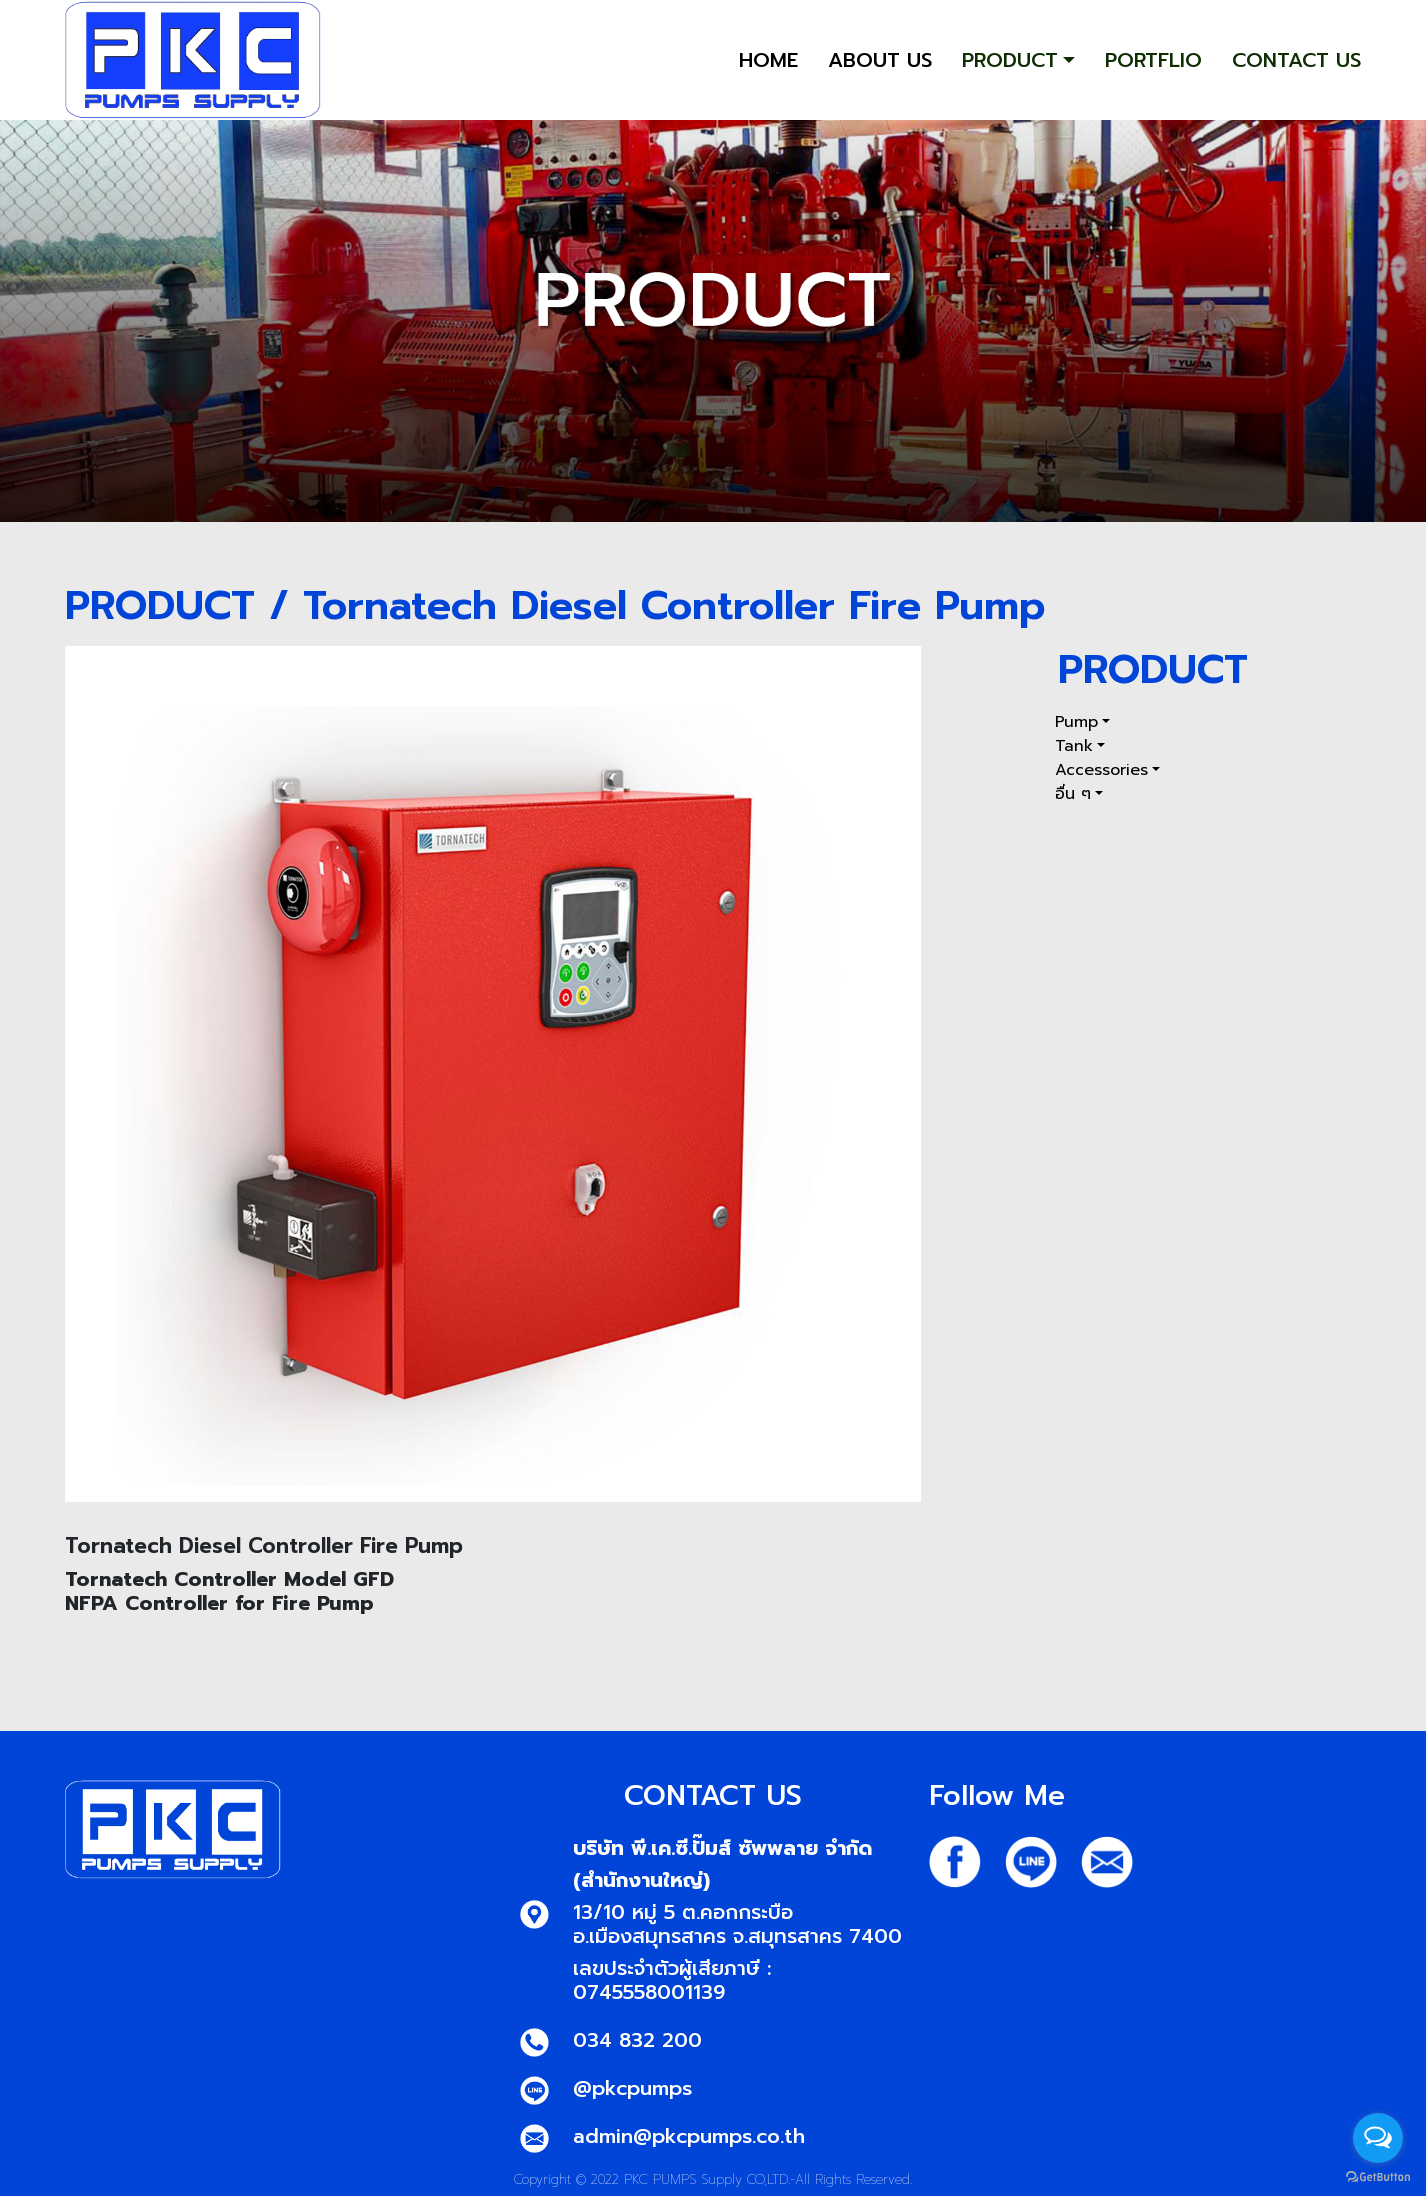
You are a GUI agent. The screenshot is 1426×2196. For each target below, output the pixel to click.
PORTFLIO (1153, 60)
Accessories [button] (1101, 770)
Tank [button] (1074, 746)
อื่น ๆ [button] (1073, 794)
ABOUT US (880, 60)
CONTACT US (1296, 60)
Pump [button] (1076, 722)
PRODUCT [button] (1010, 60)
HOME (768, 60)
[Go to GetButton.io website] (1378, 2176)
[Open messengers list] (1378, 2138)
